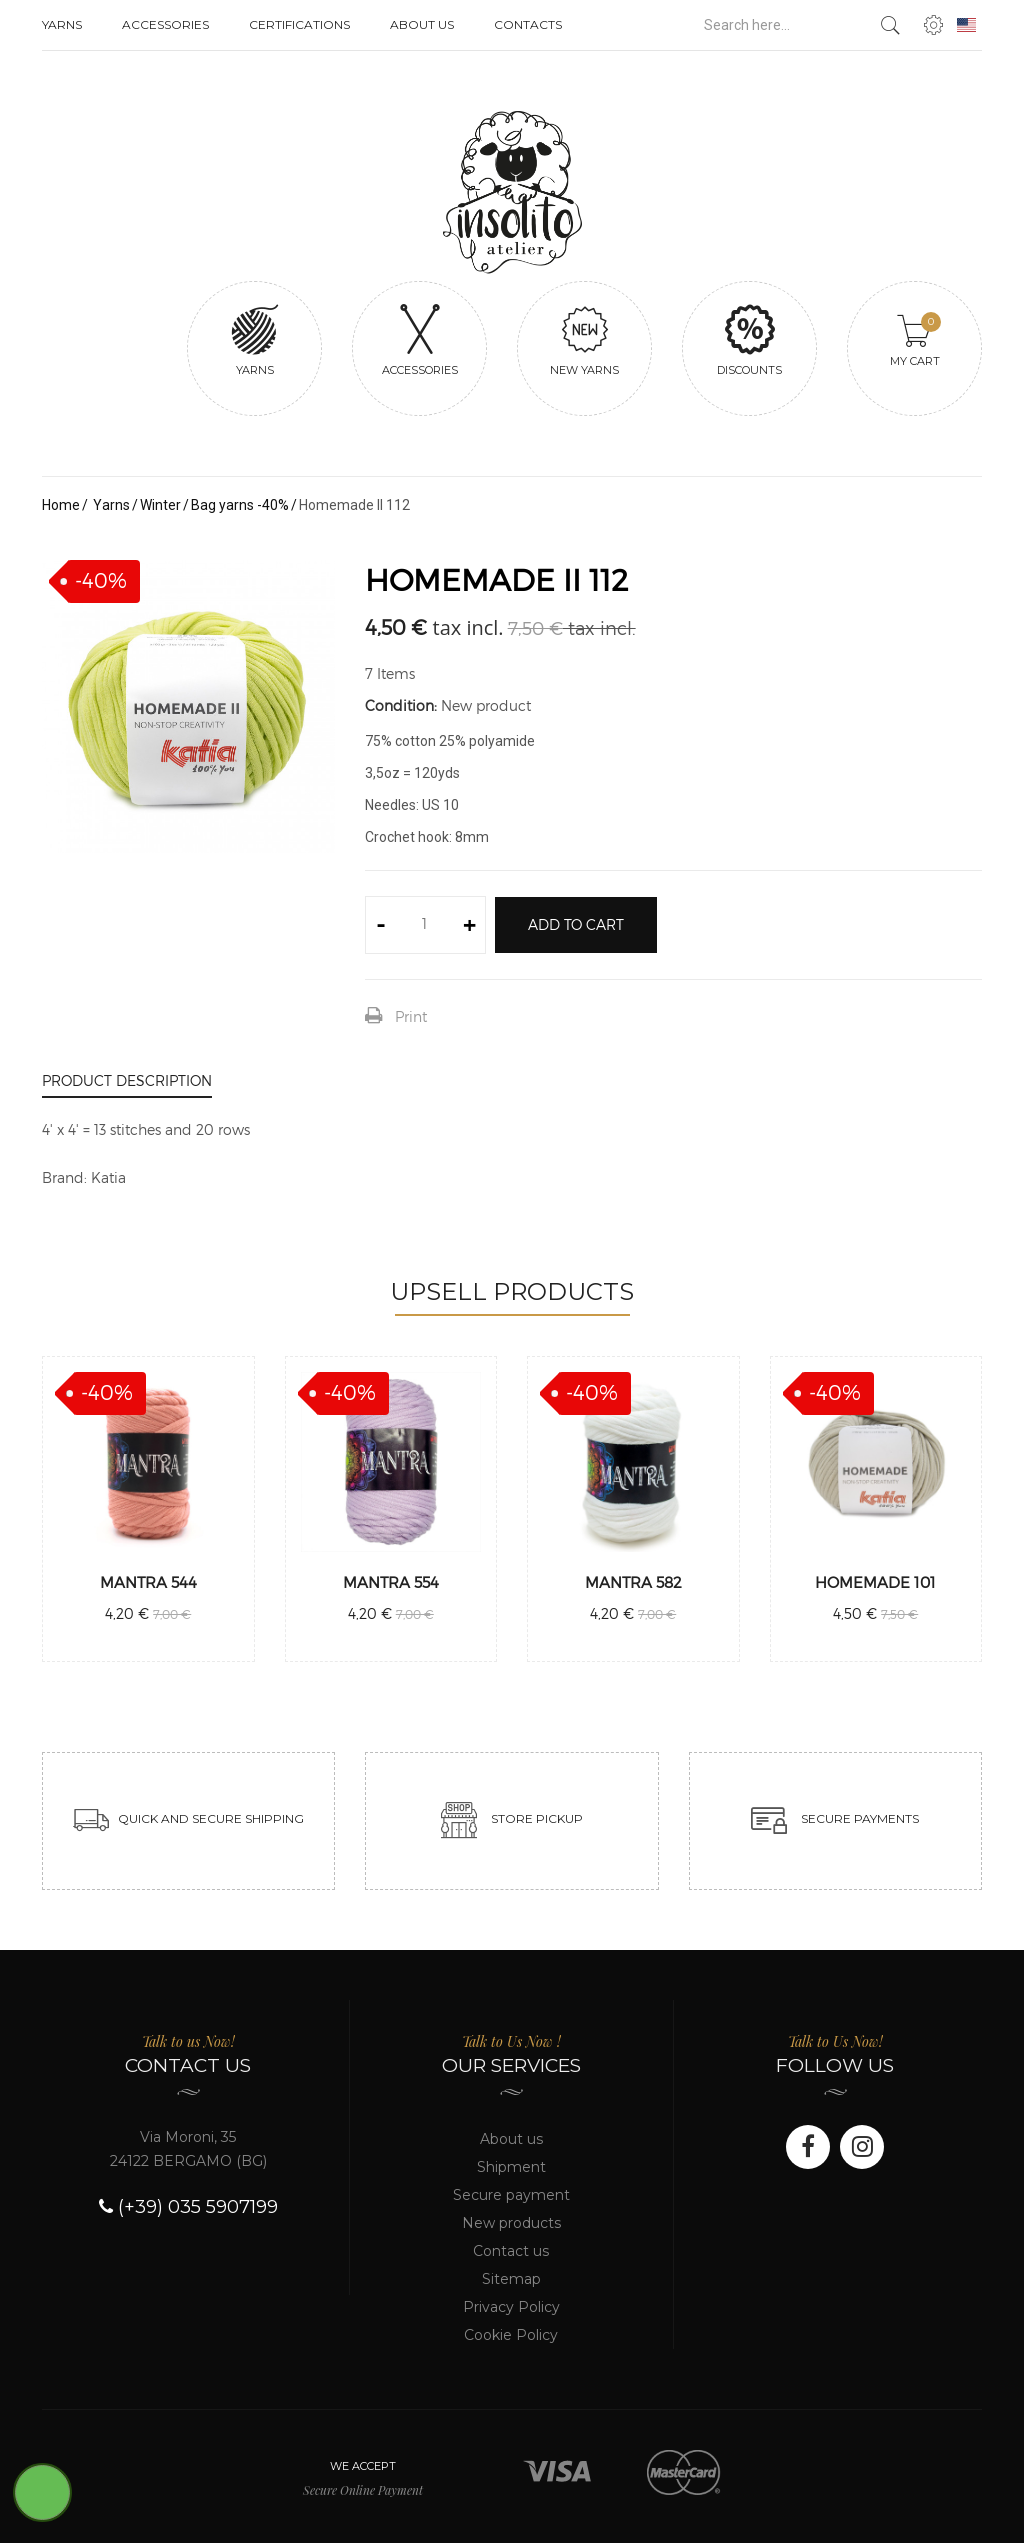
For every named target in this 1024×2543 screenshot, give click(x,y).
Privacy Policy (511, 2307)
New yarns (584, 339)
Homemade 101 (875, 1582)
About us (422, 24)
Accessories (165, 24)
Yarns (62, 24)
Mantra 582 (633, 1582)
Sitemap (511, 2279)
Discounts (749, 339)
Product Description (127, 1080)
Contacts (528, 24)
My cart (916, 340)
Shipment (511, 2167)
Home (61, 505)
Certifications (299, 24)
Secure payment (511, 2195)
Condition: (401, 705)
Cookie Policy (511, 2335)
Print (411, 1016)
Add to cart (576, 924)
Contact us (511, 2251)
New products (511, 2223)
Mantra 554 (391, 1582)
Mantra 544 (148, 1582)
